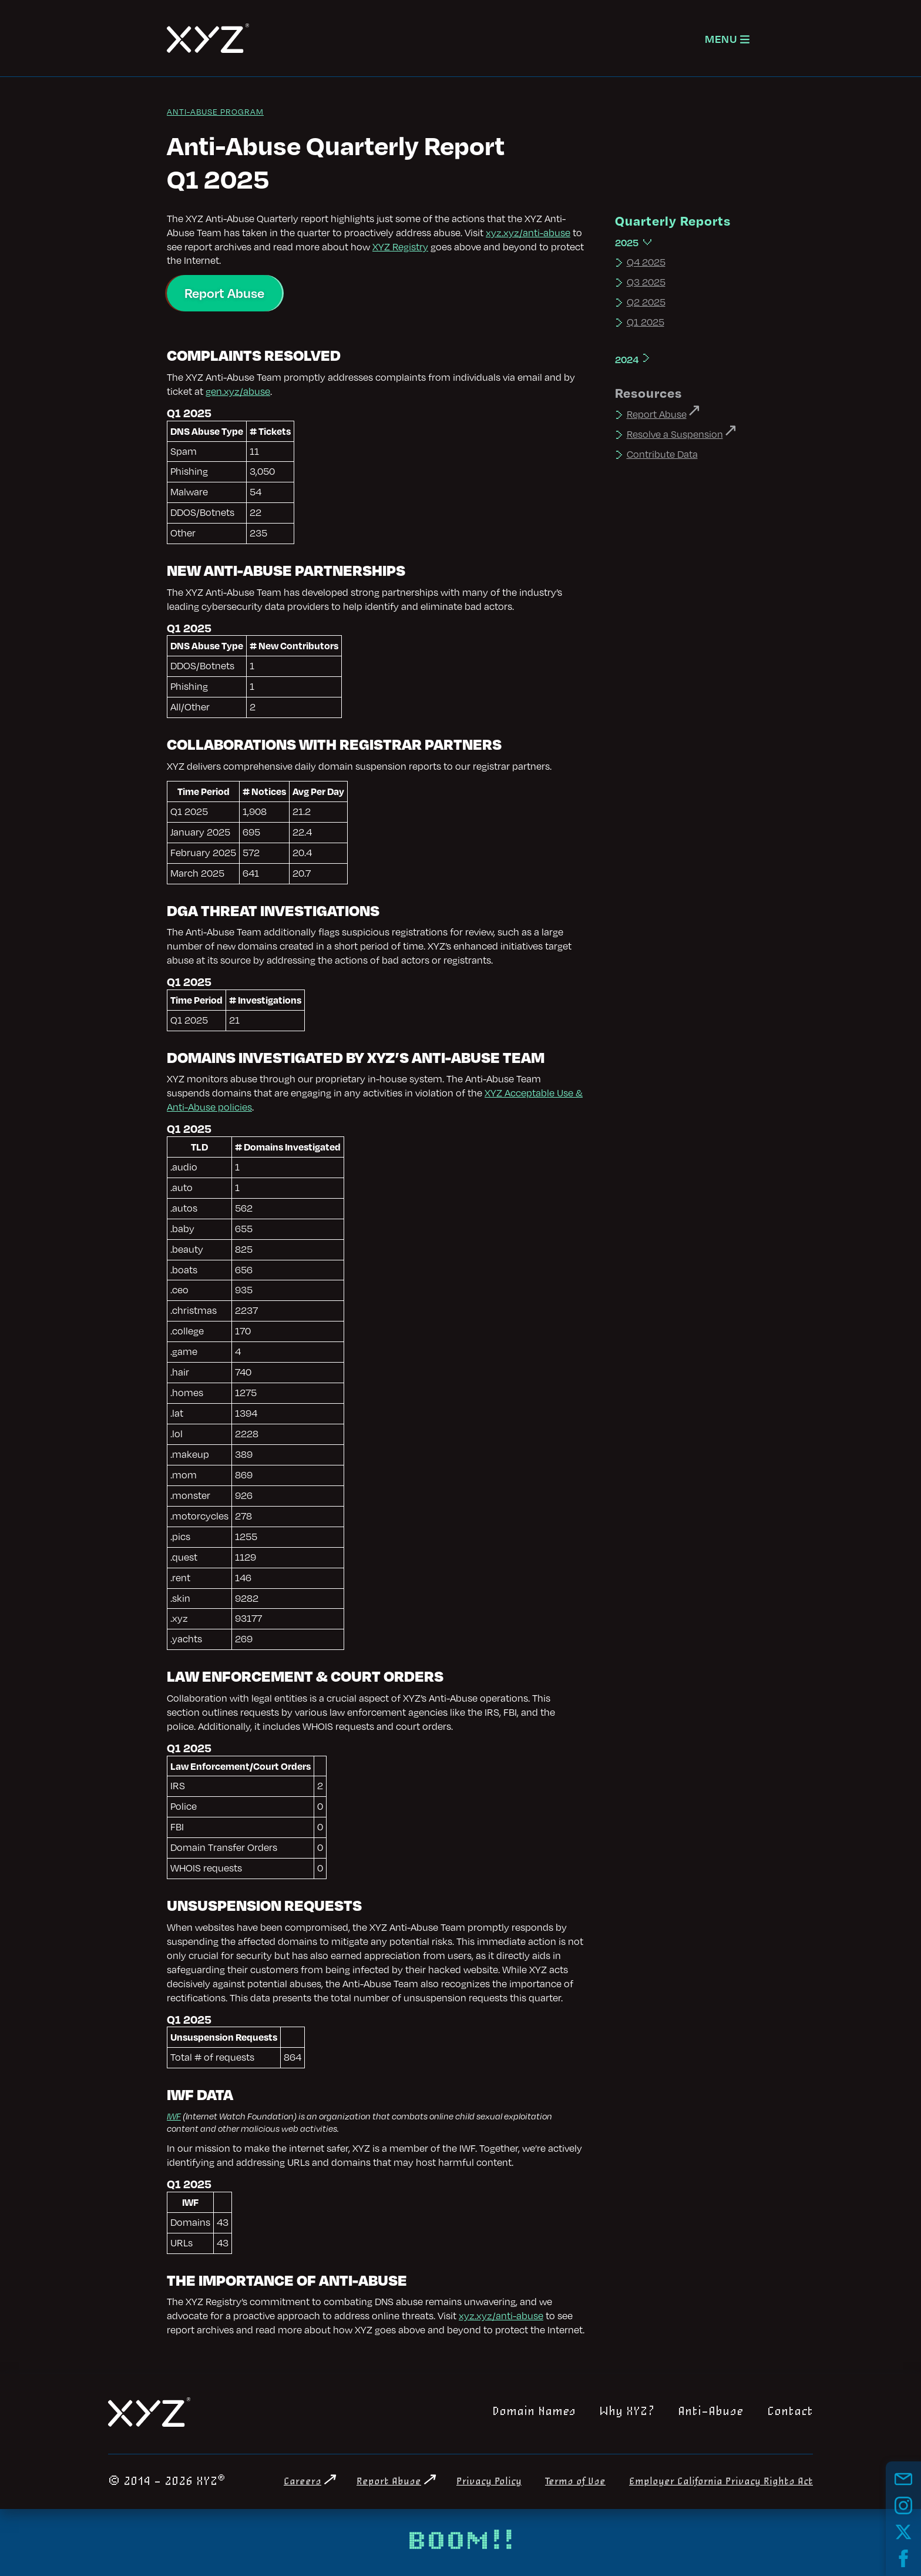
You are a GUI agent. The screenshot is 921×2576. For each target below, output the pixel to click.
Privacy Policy (489, 2481)
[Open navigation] (727, 38)
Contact (790, 2411)
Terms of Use (575, 2481)
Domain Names (534, 2411)
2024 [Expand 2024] (626, 359)
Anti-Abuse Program (215, 111)
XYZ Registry (400, 247)
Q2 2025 (646, 302)
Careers (302, 2482)
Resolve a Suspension (675, 434)
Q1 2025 (645, 322)
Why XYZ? (626, 2411)
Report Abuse (224, 293)
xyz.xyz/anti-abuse (528, 233)
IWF (174, 2116)
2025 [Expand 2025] (626, 242)
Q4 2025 (646, 262)
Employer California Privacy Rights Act (721, 2481)
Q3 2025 (646, 282)
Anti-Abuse (711, 2411)
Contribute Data (662, 454)
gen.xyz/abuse (238, 391)
